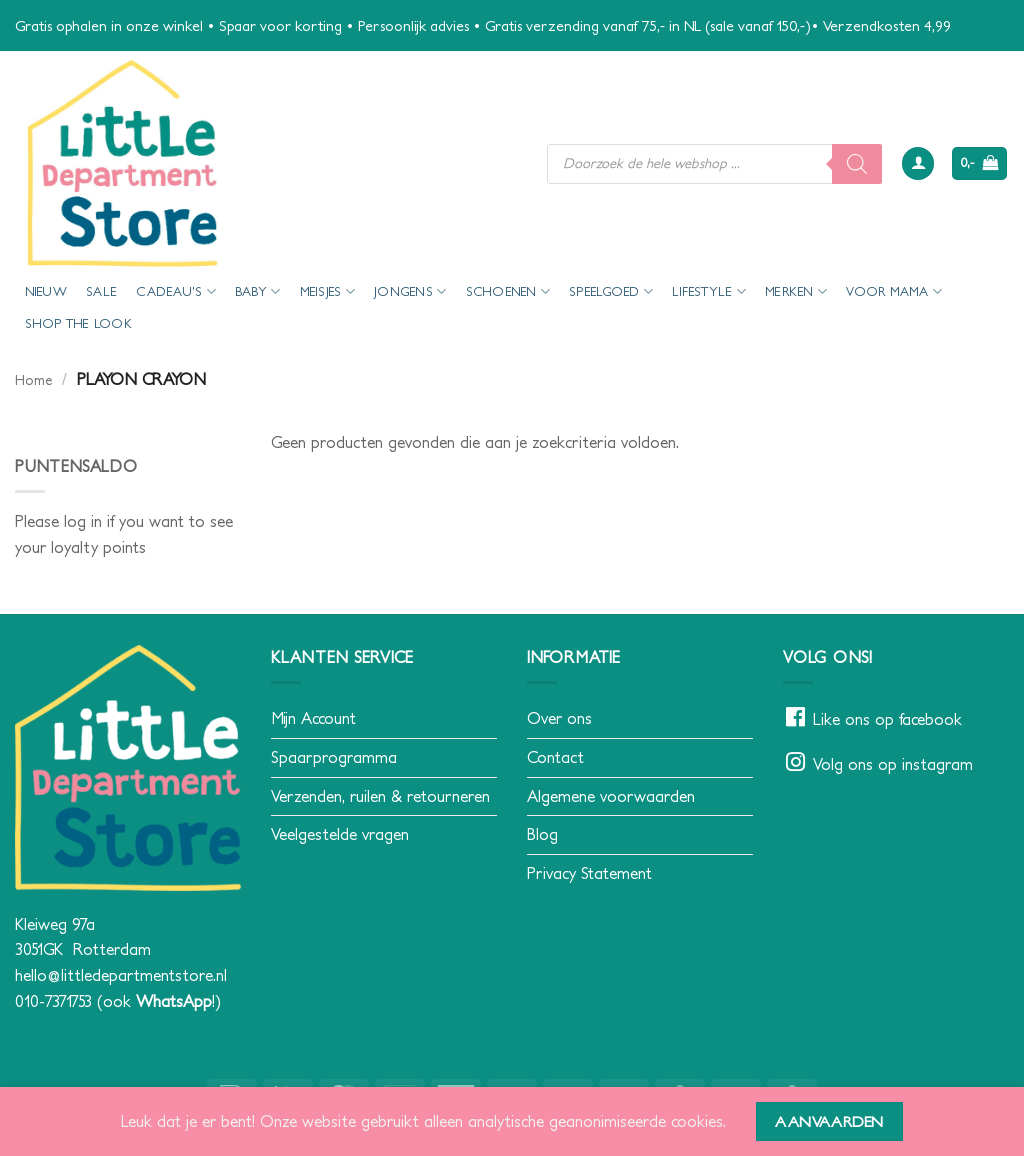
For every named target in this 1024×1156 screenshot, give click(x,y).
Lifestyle (709, 291)
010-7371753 (53, 1001)
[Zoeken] (857, 164)
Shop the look (78, 323)
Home (33, 380)
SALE (101, 291)
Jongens (410, 291)
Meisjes (327, 291)
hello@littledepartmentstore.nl (121, 975)
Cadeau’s (176, 291)
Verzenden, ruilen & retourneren (380, 796)
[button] (918, 163)
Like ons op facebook (887, 719)
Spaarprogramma (334, 757)
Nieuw (46, 291)
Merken (796, 291)
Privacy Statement (589, 873)
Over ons (559, 718)
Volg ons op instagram (893, 764)
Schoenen (508, 291)
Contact (555, 757)
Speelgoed (611, 291)
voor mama (894, 291)
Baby (257, 291)
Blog (542, 834)
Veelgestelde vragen (340, 834)
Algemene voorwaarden (611, 796)
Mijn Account (313, 718)
